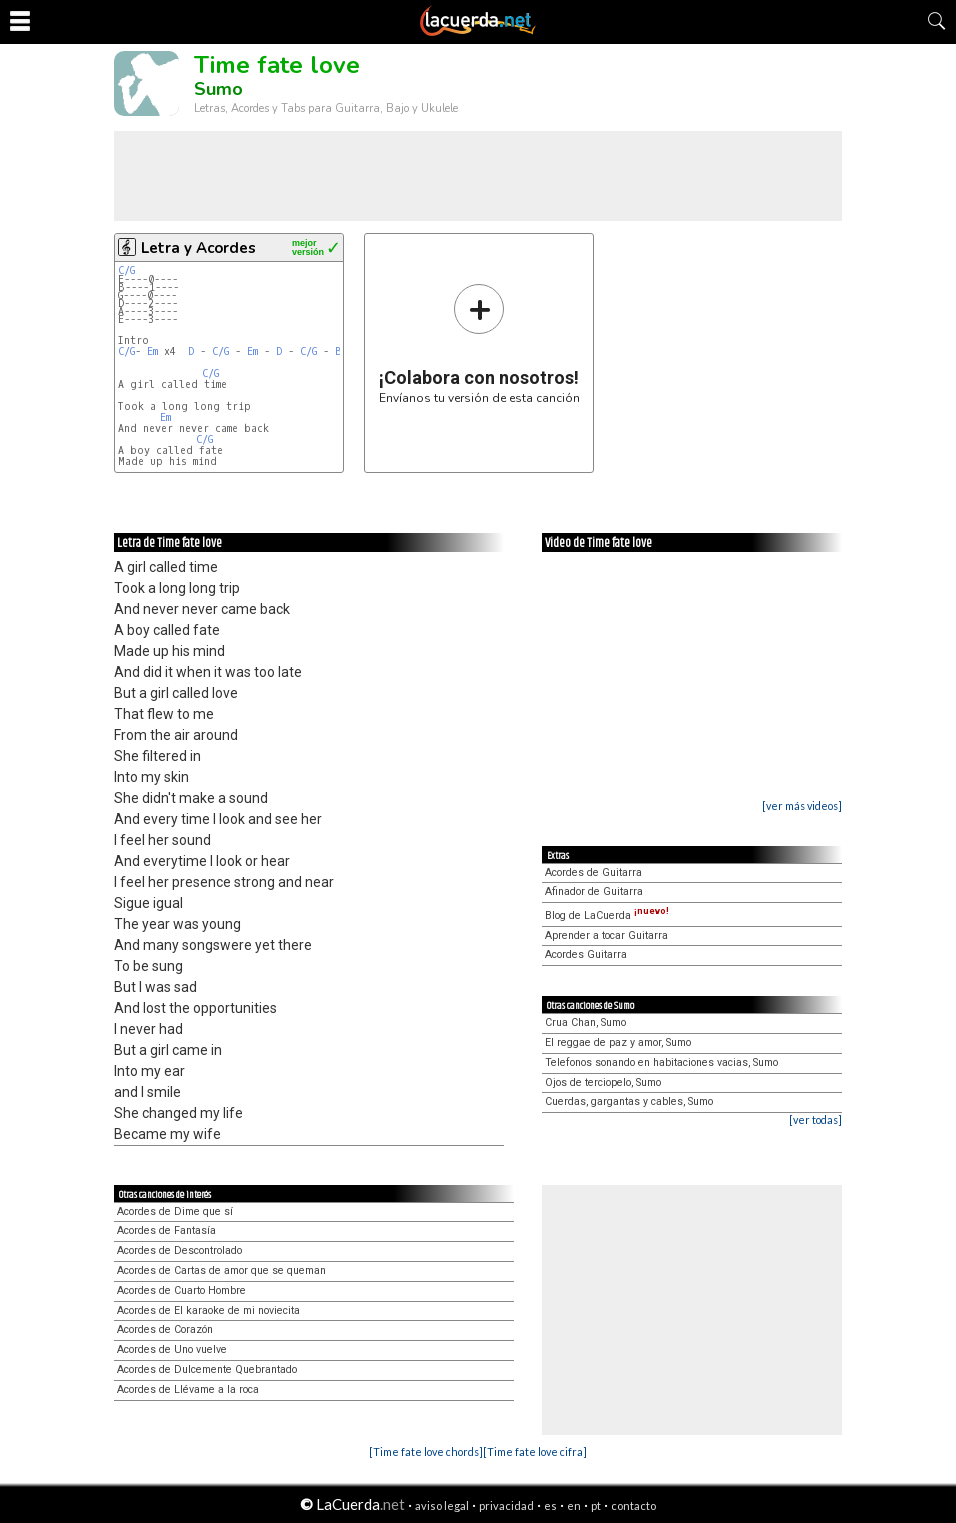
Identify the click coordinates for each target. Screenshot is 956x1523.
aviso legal (442, 1505)
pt (596, 1505)
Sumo (218, 89)
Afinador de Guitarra (594, 891)
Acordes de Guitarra (593, 872)
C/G (126, 270)
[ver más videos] (802, 805)
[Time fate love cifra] (535, 1451)
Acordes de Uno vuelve (172, 1349)
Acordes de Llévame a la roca (188, 1389)
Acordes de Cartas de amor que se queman (221, 1270)
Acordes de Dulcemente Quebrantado (207, 1369)
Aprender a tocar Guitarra (606, 935)
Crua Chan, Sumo (585, 1022)
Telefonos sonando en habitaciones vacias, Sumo (661, 1062)
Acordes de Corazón (165, 1329)
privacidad (506, 1505)
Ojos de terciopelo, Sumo (603, 1082)
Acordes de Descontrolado (179, 1250)
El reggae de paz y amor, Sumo (618, 1042)
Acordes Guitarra (586, 954)
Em (152, 351)
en (574, 1505)
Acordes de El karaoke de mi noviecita (208, 1310)
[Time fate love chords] (426, 1451)
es (550, 1505)
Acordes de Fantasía (166, 1230)
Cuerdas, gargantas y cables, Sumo (629, 1101)
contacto (633, 1505)
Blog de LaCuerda (607, 915)
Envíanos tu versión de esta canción (479, 343)
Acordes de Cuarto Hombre (181, 1290)
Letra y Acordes (198, 248)
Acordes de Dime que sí (175, 1211)
